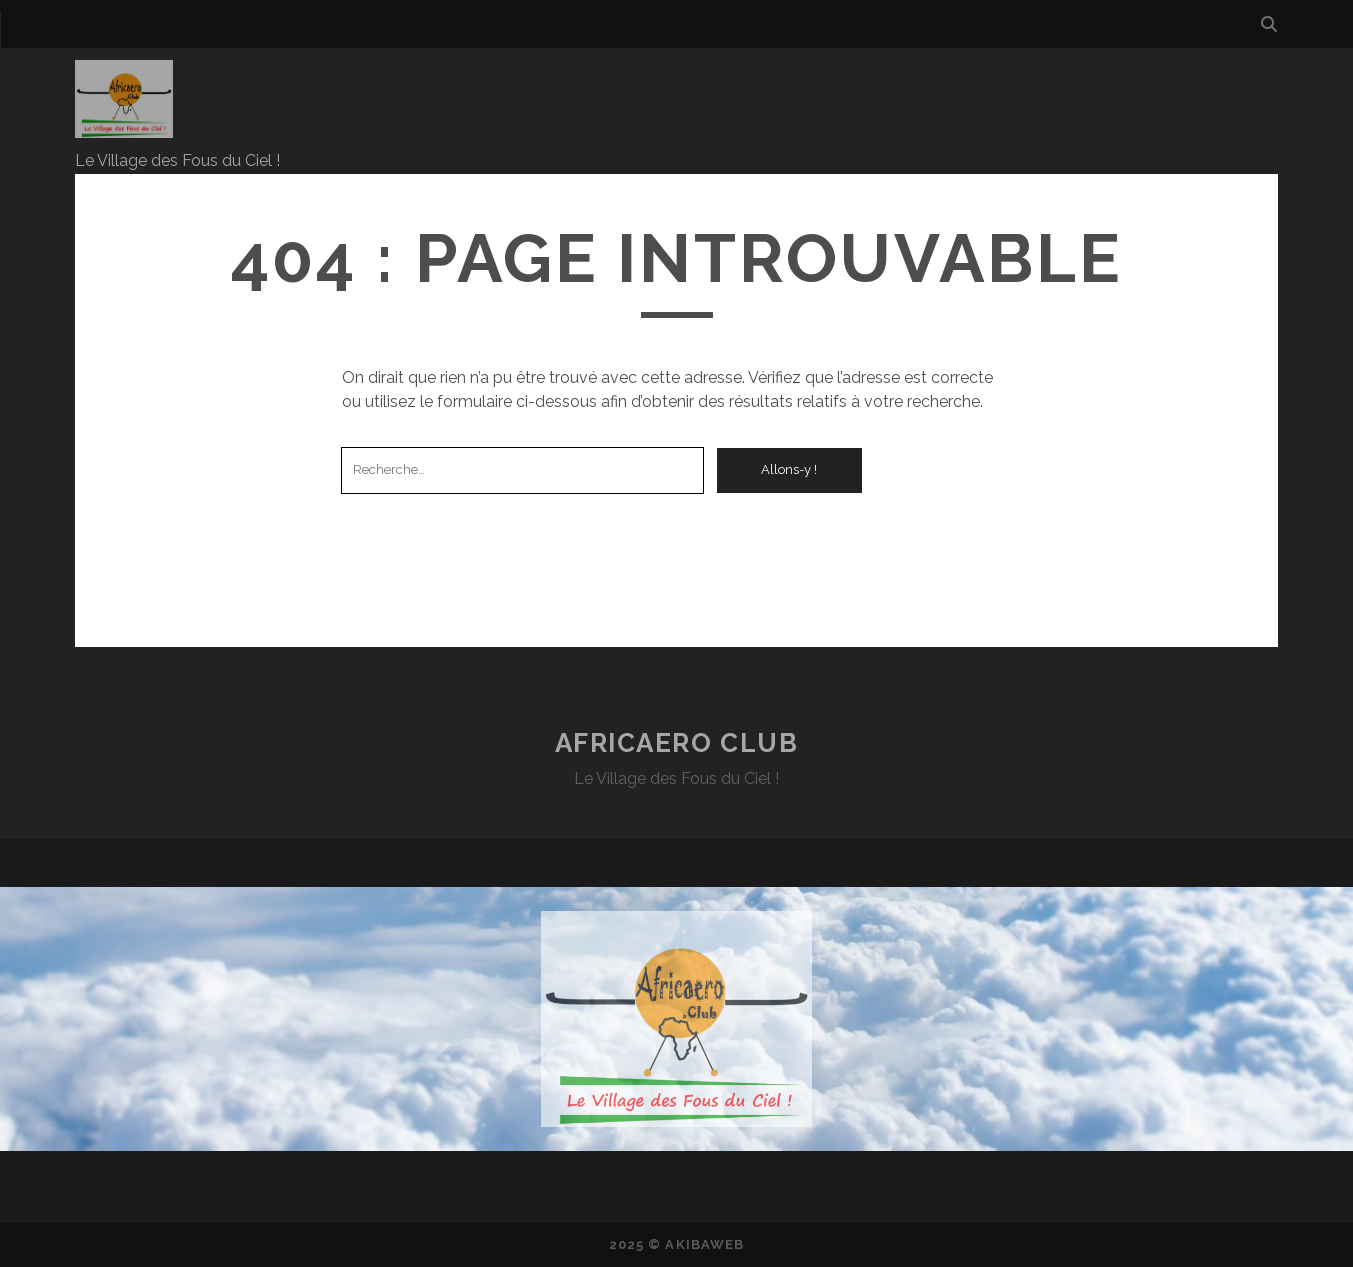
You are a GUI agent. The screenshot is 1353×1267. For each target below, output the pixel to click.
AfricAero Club (677, 743)
